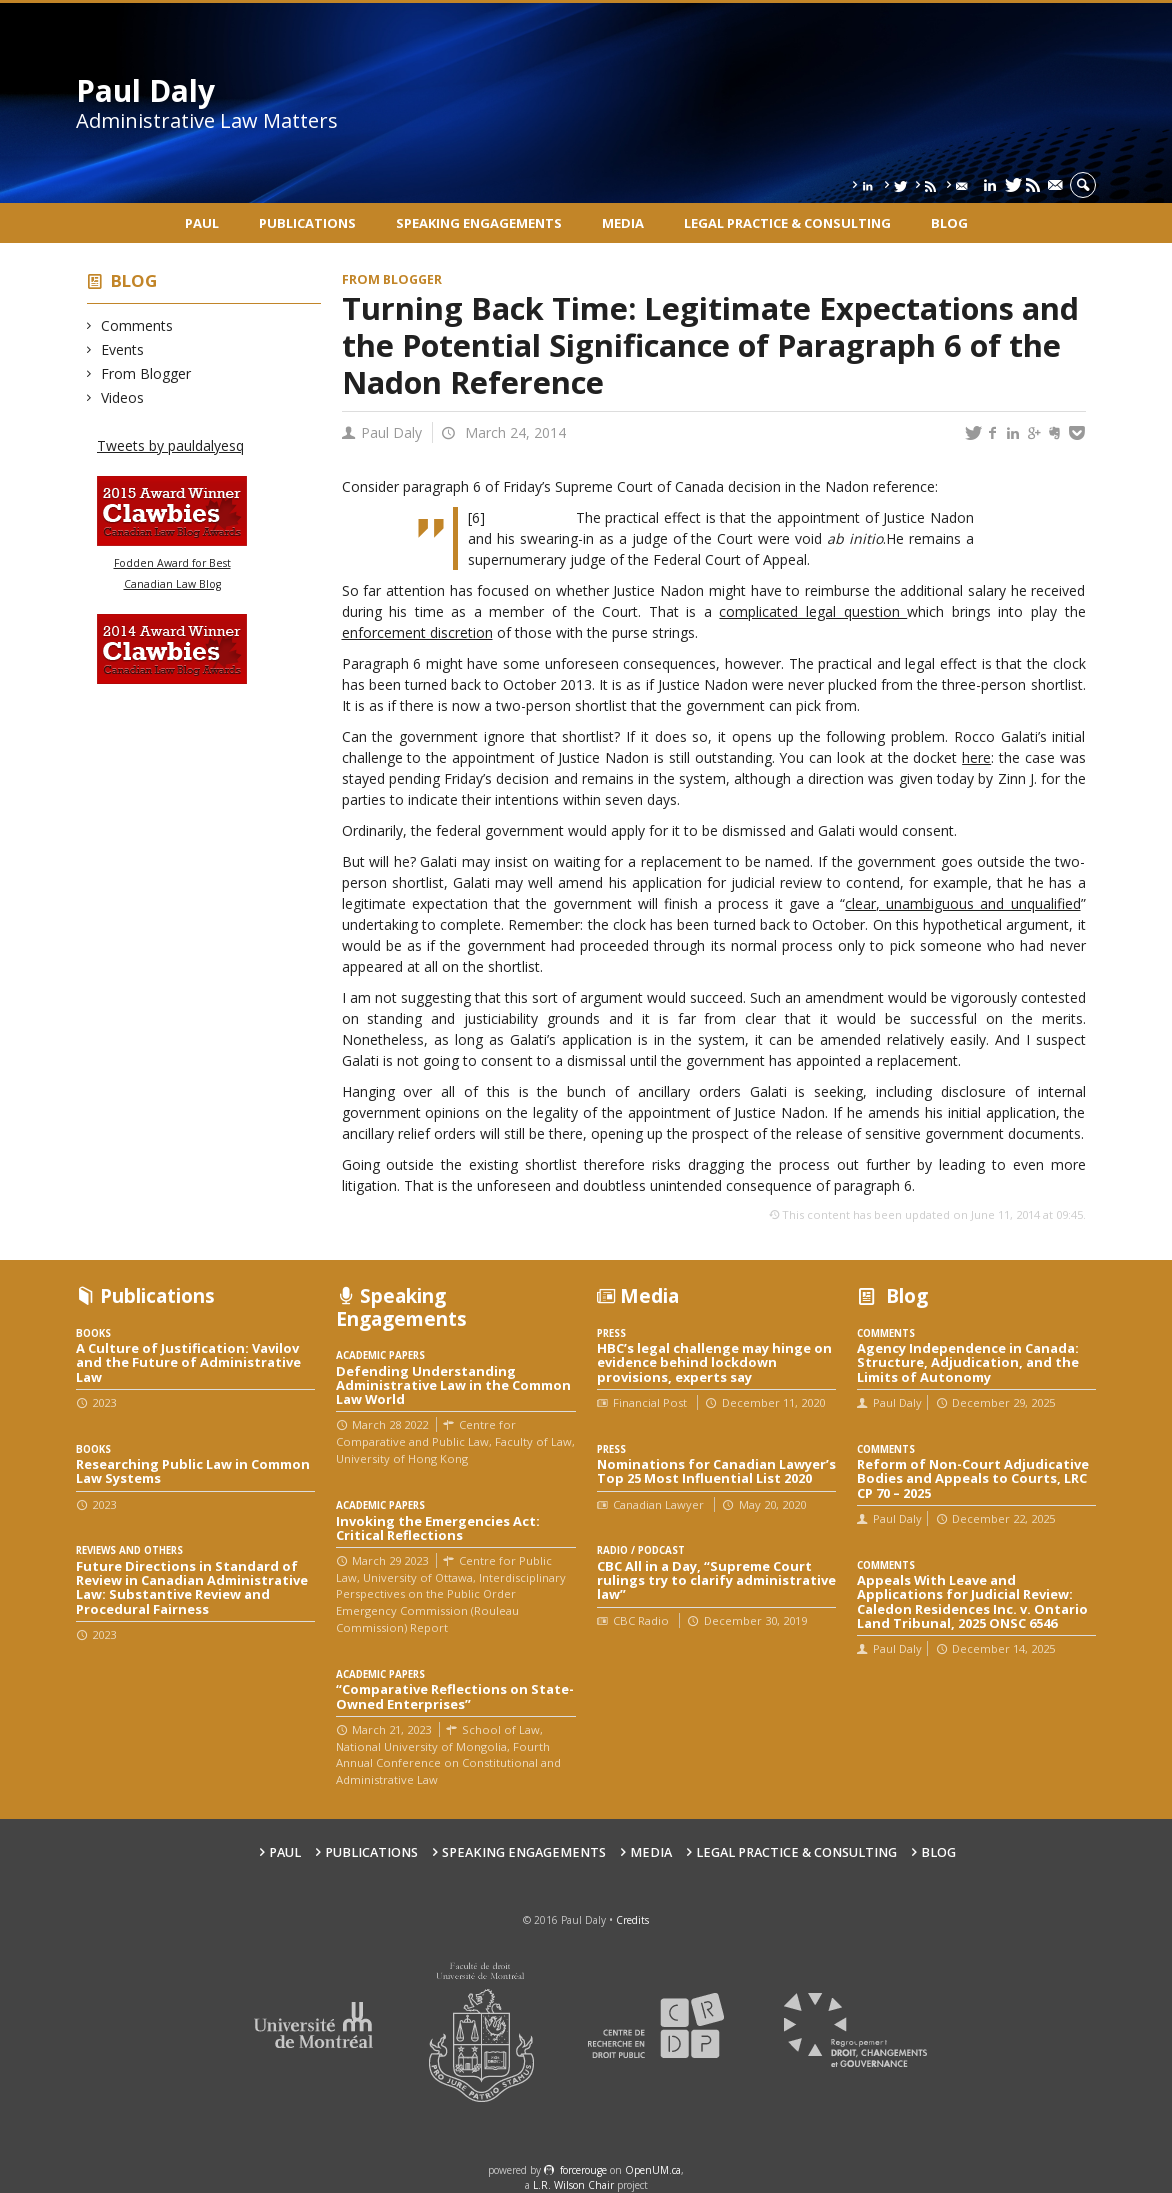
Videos (123, 397)
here (976, 757)
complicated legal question (813, 611)
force (583, 2170)
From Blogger (146, 373)
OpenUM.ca (653, 2170)
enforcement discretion (417, 632)
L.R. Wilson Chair (573, 2185)
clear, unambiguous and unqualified (962, 903)
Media (623, 223)
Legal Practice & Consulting (787, 223)
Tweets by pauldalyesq (170, 445)
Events (123, 349)
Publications (307, 223)
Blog (949, 223)
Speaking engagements (479, 223)
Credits (632, 1920)
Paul (202, 223)
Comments (137, 325)
